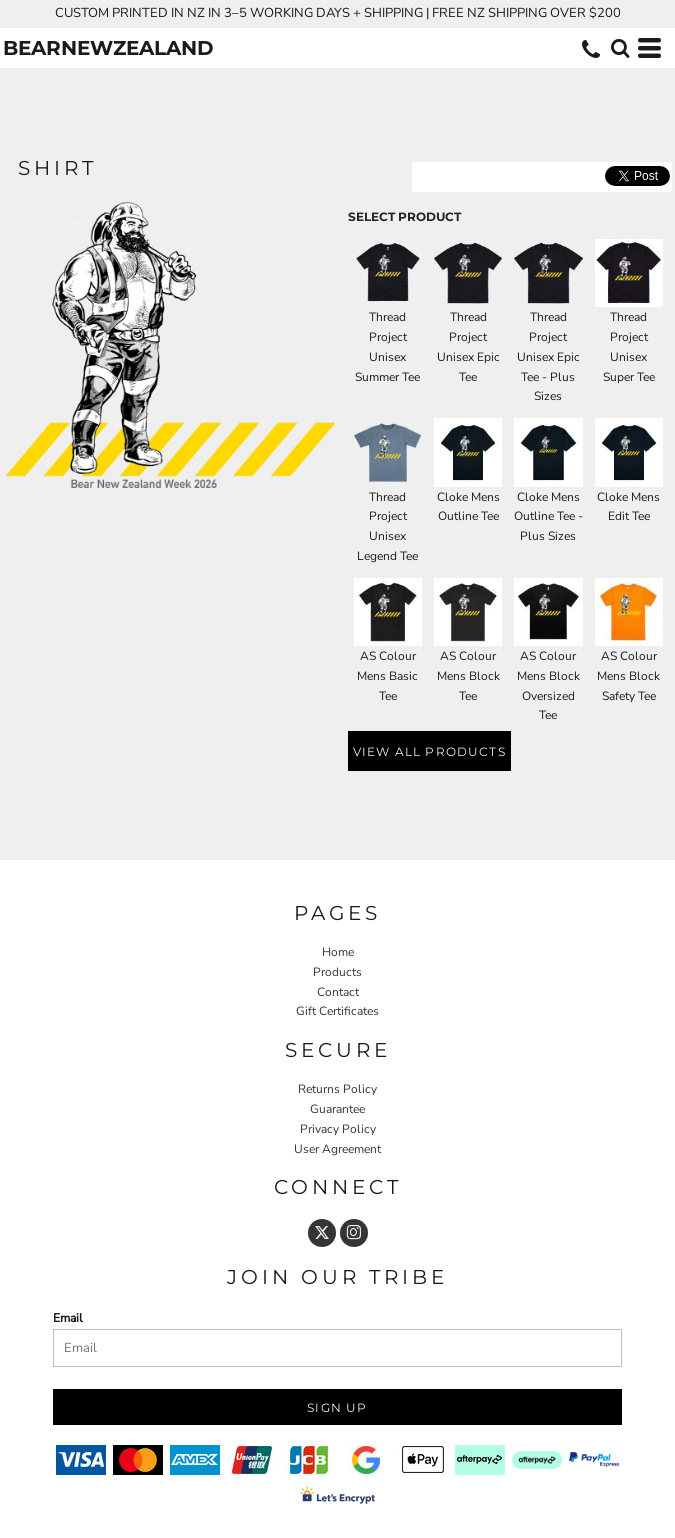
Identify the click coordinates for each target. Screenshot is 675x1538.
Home (338, 952)
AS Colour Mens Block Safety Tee (628, 676)
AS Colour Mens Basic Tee (387, 676)
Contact (338, 992)
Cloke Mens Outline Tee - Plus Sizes (548, 517)
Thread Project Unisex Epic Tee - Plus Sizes (548, 356)
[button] (620, 48)
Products (337, 972)
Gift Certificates (337, 1011)
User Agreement (337, 1149)
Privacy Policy (338, 1129)
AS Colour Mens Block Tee (468, 676)
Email (68, 1318)
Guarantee (337, 1109)
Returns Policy (337, 1089)
